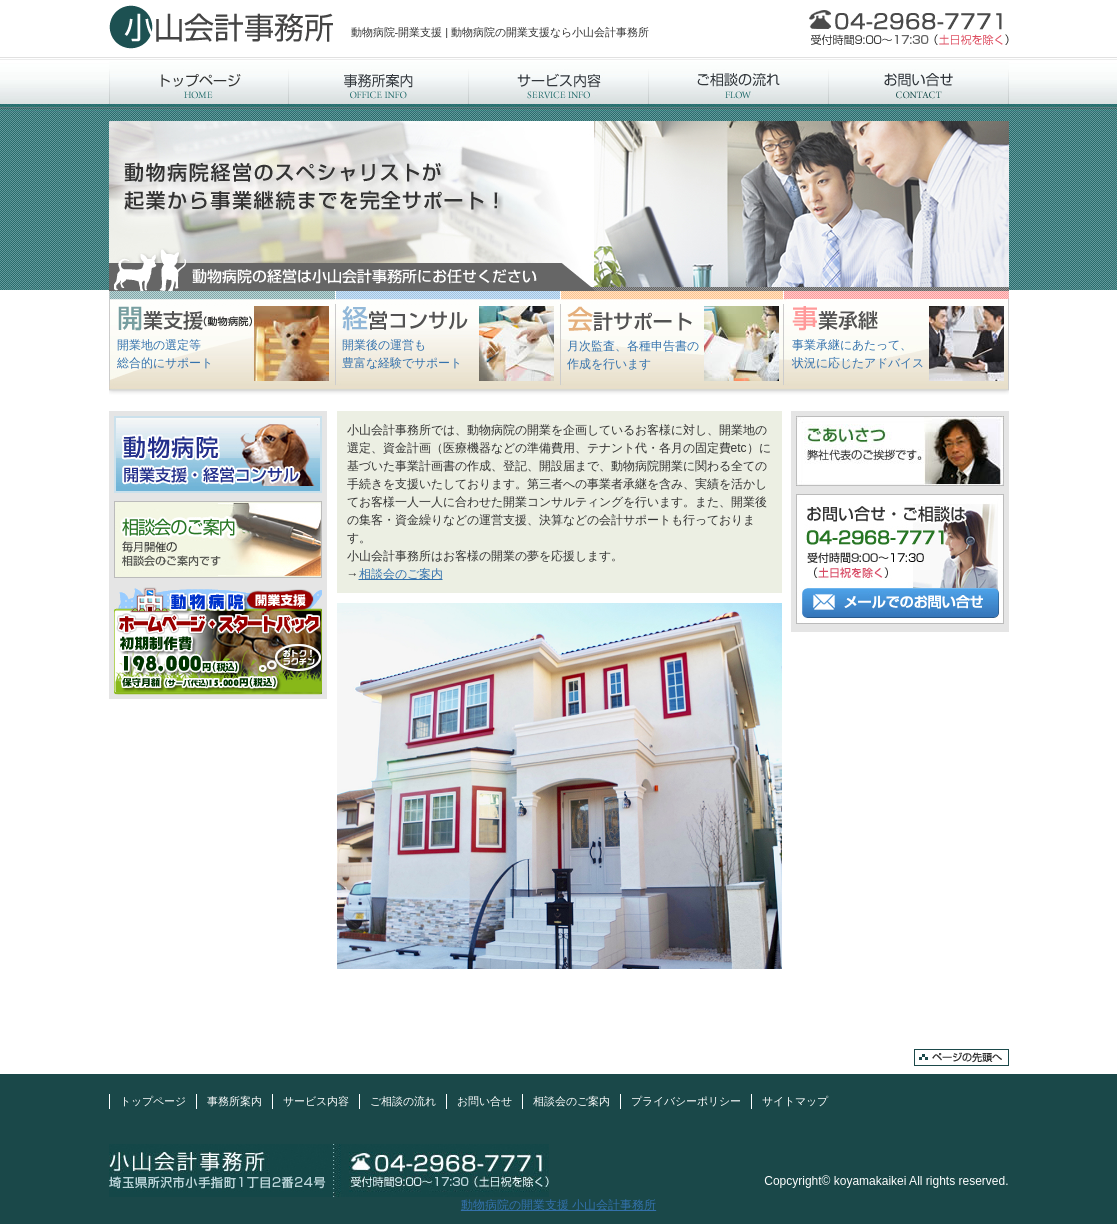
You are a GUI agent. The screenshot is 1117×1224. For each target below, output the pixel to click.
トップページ (199, 82)
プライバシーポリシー (686, 1101)
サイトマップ (795, 1101)
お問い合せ (919, 82)
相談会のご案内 (401, 574)
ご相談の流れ (739, 82)
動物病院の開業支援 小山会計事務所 (558, 1205)
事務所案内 (379, 82)
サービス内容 (559, 82)
